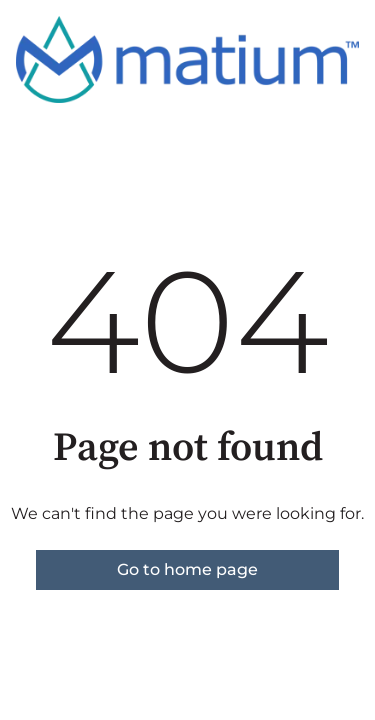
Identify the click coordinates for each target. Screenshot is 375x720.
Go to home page (187, 569)
